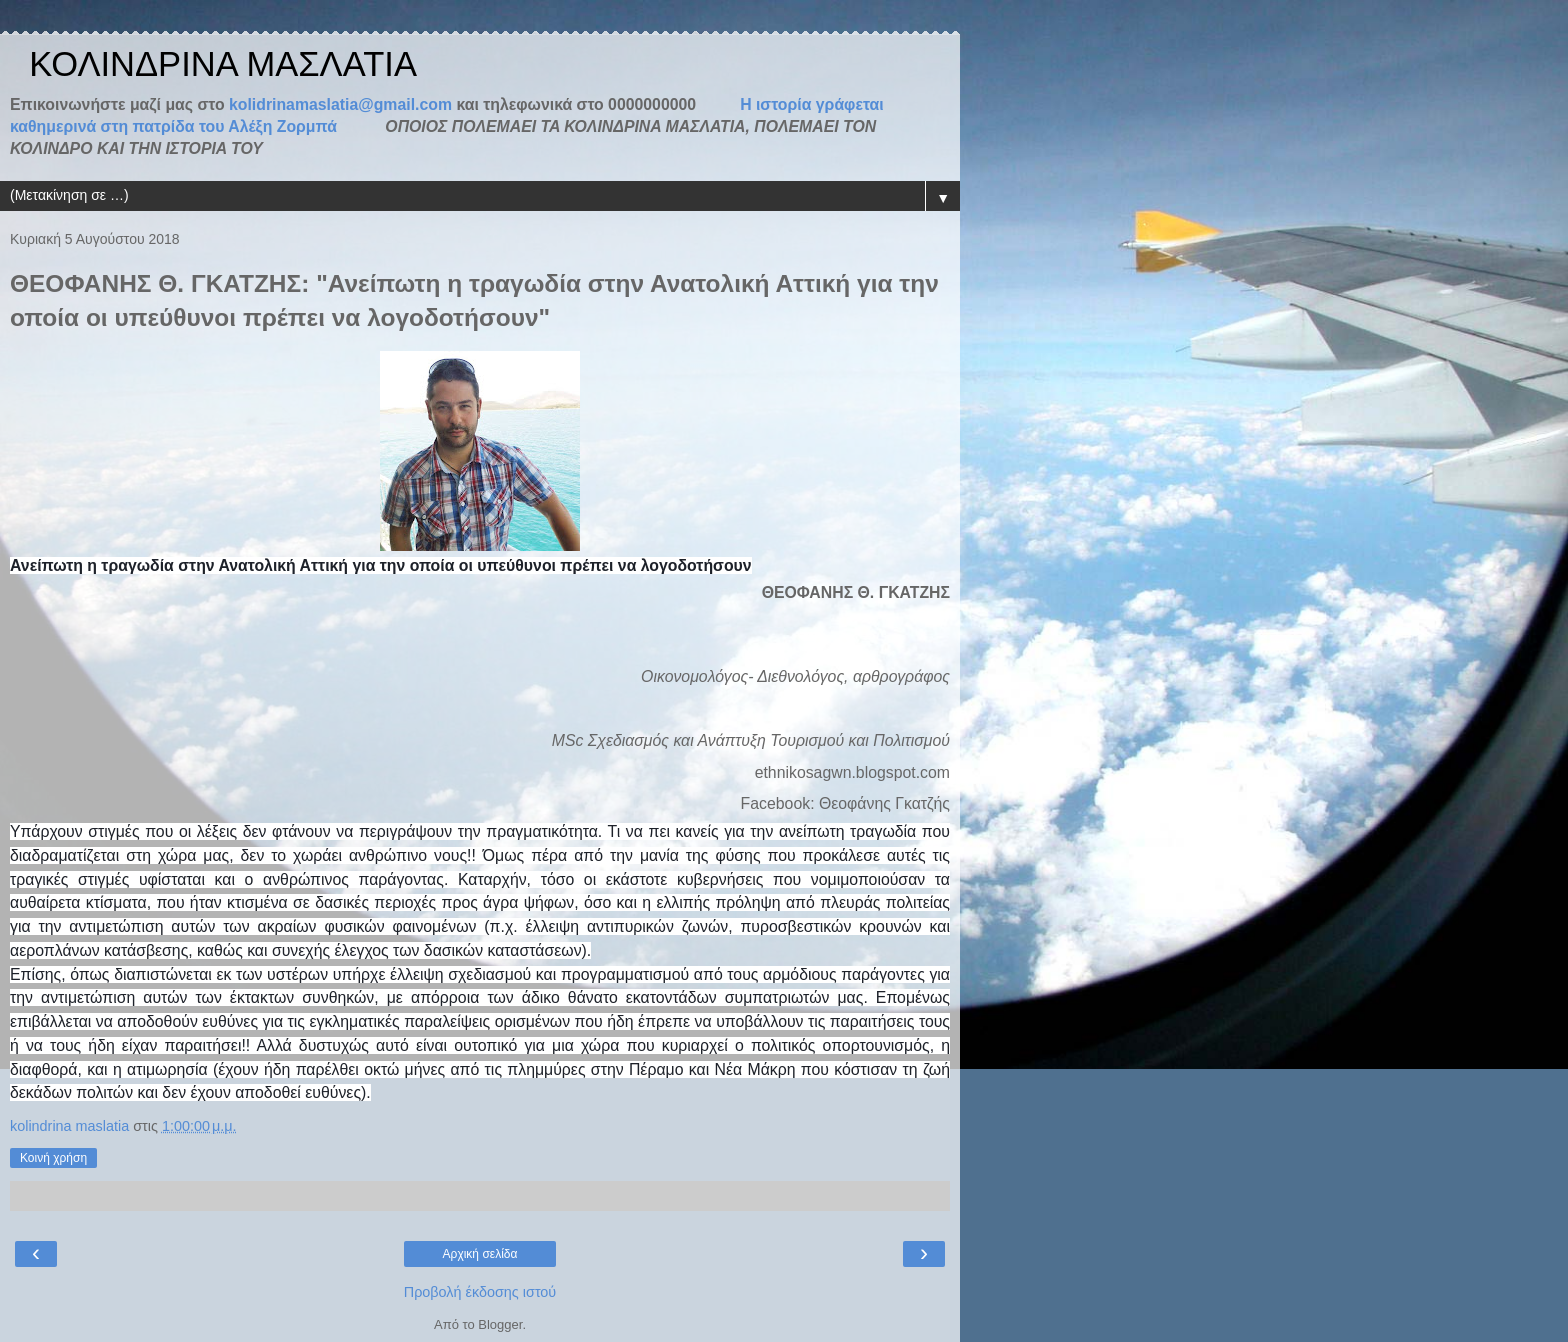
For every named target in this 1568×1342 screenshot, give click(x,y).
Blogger (500, 1324)
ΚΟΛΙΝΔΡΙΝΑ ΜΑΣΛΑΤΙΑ (213, 64)
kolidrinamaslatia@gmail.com (340, 104)
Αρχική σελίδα (480, 1254)
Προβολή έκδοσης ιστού (480, 1292)
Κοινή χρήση (53, 1158)
